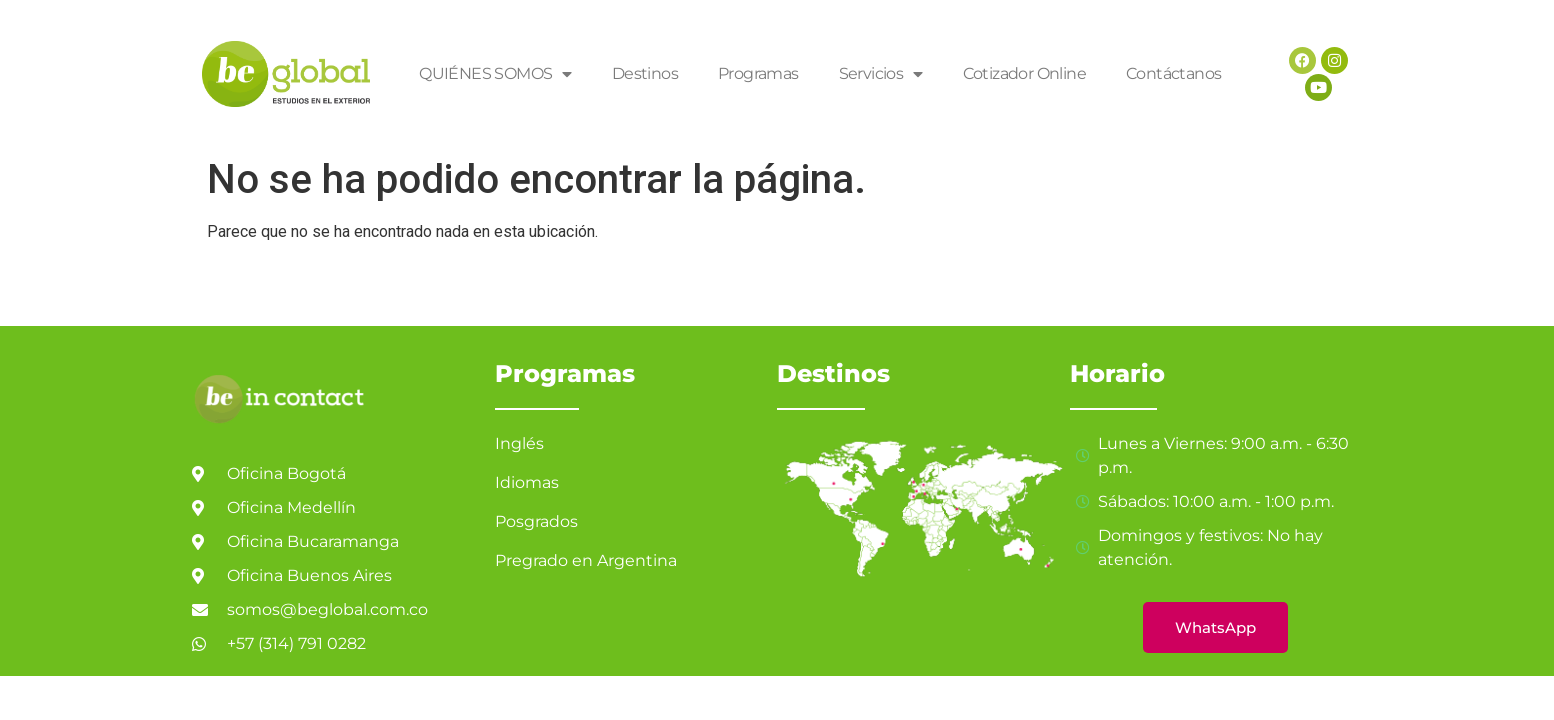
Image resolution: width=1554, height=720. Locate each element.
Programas (758, 73)
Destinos (645, 73)
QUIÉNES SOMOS (495, 74)
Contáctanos (1173, 73)
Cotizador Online (1024, 73)
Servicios (881, 74)
